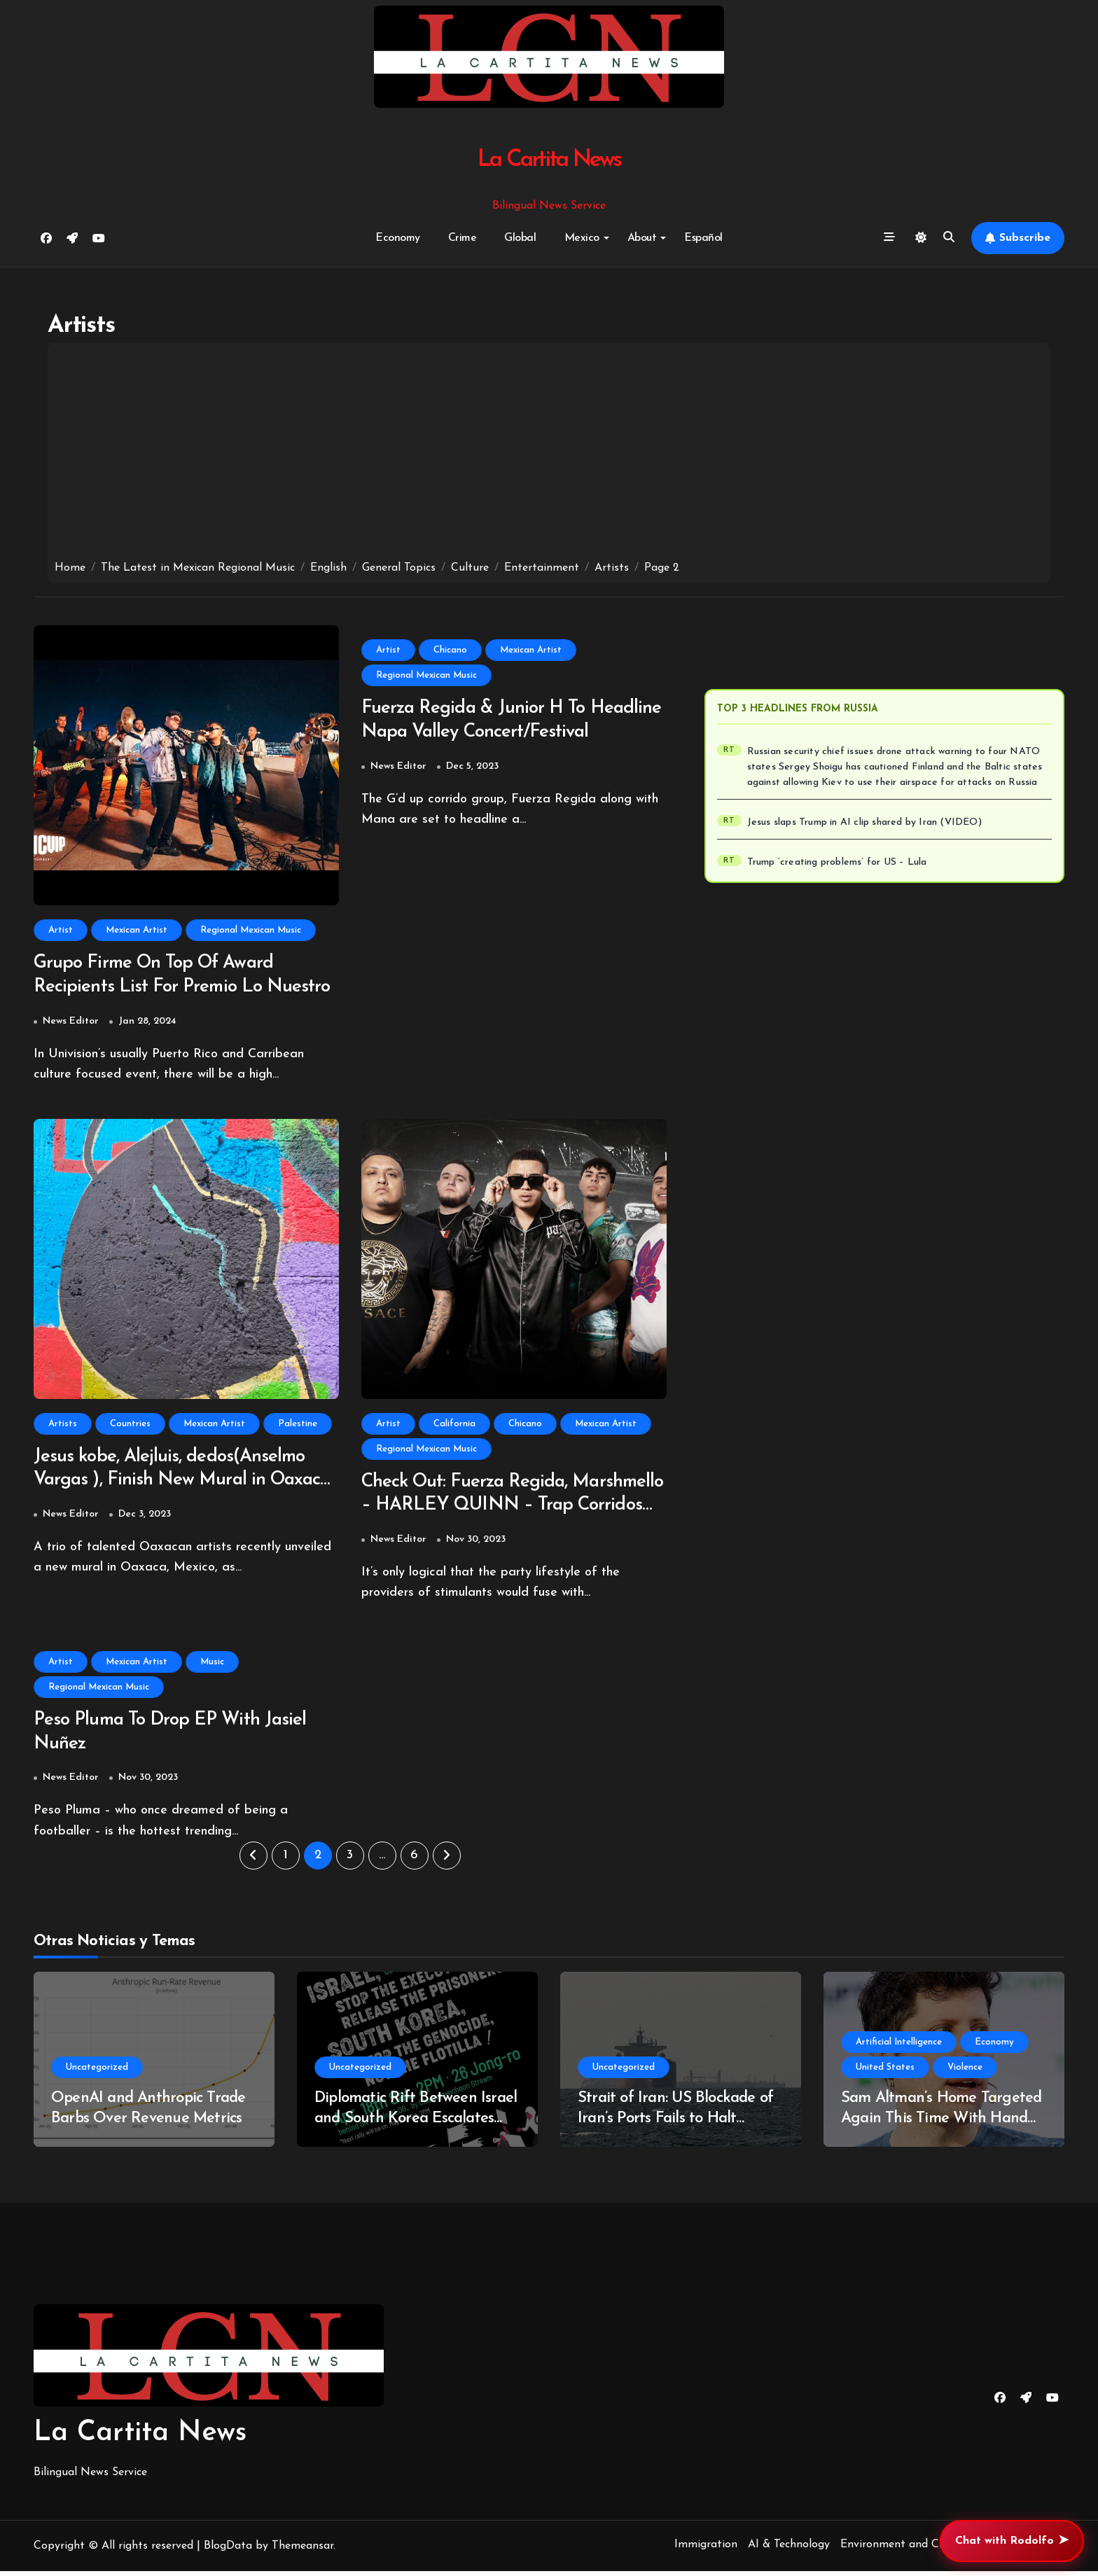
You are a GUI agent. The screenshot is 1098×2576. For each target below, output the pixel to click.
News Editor (71, 1023)
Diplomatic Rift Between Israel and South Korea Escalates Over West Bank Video (415, 2124)
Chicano (450, 650)
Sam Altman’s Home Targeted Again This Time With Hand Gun (941, 2124)
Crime (462, 238)
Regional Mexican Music (250, 930)
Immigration (705, 2549)
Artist (60, 930)
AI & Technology (789, 2549)
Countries (130, 1425)
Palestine (297, 1425)
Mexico (586, 238)
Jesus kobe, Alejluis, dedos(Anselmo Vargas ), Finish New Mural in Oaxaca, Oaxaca (175, 1483)
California (454, 1425)
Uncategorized (97, 2072)
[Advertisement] (549, 455)
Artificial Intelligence (899, 2047)
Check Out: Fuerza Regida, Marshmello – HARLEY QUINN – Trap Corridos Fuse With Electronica (506, 1509)
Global (520, 238)
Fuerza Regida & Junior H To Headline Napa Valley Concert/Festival (478, 733)
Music (212, 1665)
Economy (397, 238)
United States (885, 2072)
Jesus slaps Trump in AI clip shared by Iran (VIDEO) (864, 822)
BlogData (228, 2550)
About (647, 238)
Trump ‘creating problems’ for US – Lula (837, 862)
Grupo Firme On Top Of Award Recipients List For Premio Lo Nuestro (159, 988)
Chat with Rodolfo (1012, 2540)
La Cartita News (549, 160)
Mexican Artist (136, 930)
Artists (62, 1425)
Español (703, 238)
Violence (964, 2072)
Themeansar (302, 2550)
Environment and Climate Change (926, 2549)
